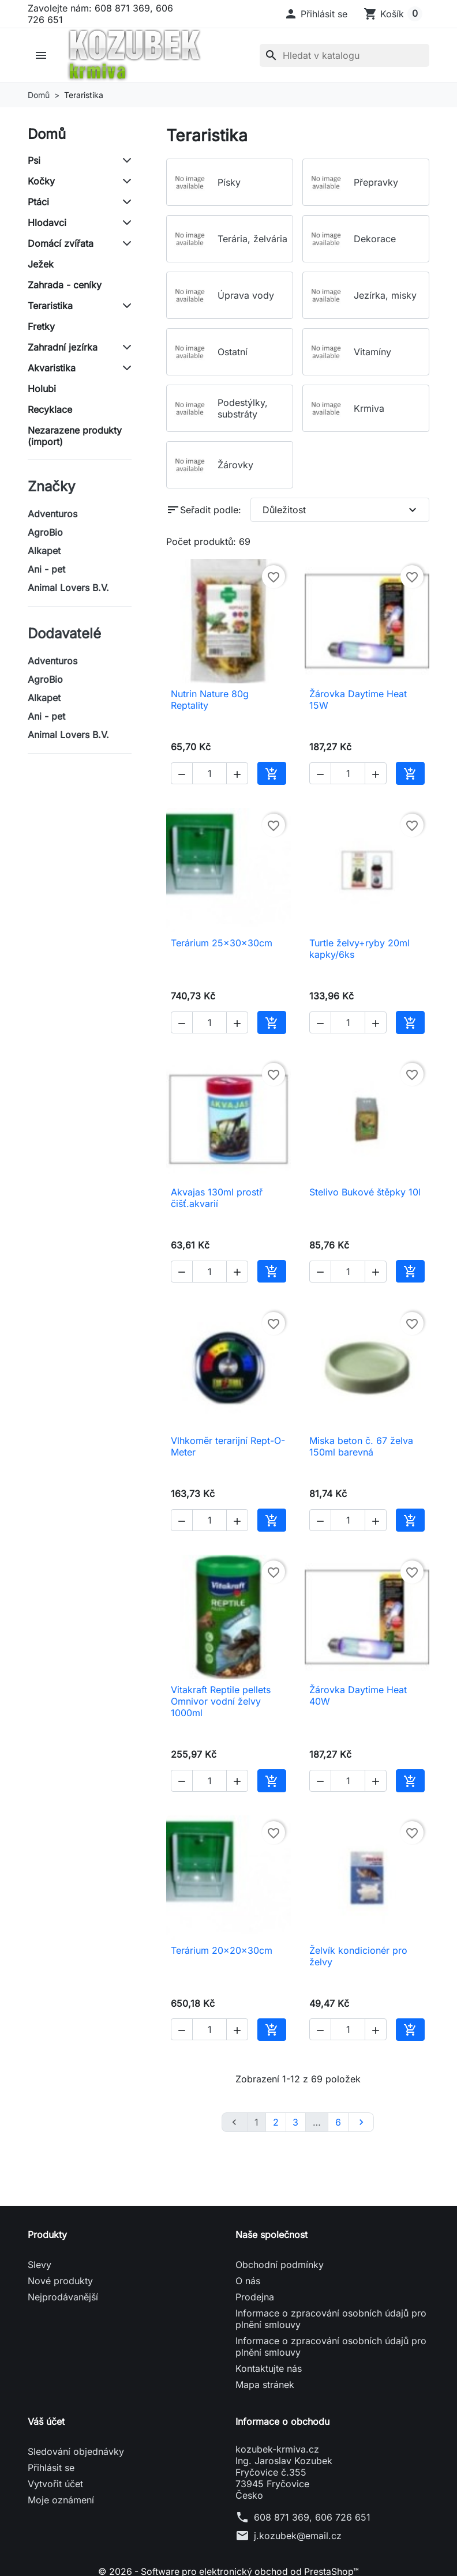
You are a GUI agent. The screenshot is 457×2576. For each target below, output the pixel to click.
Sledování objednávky (76, 2451)
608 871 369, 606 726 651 (312, 2517)
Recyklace (50, 409)
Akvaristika (52, 368)
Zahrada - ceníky (65, 285)
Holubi (42, 388)
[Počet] (209, 773)
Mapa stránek (264, 2384)
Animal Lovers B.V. (68, 587)
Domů (47, 134)
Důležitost (341, 510)
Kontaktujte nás (268, 2368)
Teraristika (50, 305)
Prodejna (254, 2297)
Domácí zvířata (60, 243)
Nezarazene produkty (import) (75, 435)
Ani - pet (46, 569)
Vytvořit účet (55, 2483)
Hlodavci (47, 222)
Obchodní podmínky (279, 2264)
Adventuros (52, 514)
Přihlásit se (51, 2467)
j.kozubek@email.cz (298, 2535)
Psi (34, 160)
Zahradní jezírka (63, 347)
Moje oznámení (61, 2500)
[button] (315, 13)
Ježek (41, 264)
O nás (247, 2281)
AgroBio (45, 532)
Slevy (39, 2264)
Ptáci (38, 202)
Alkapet (44, 550)
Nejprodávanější (63, 2297)
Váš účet (46, 2421)
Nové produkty (60, 2281)
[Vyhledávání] (344, 55)
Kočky (41, 181)
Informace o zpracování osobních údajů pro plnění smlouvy (330, 2318)
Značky (51, 486)
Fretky (41, 326)
